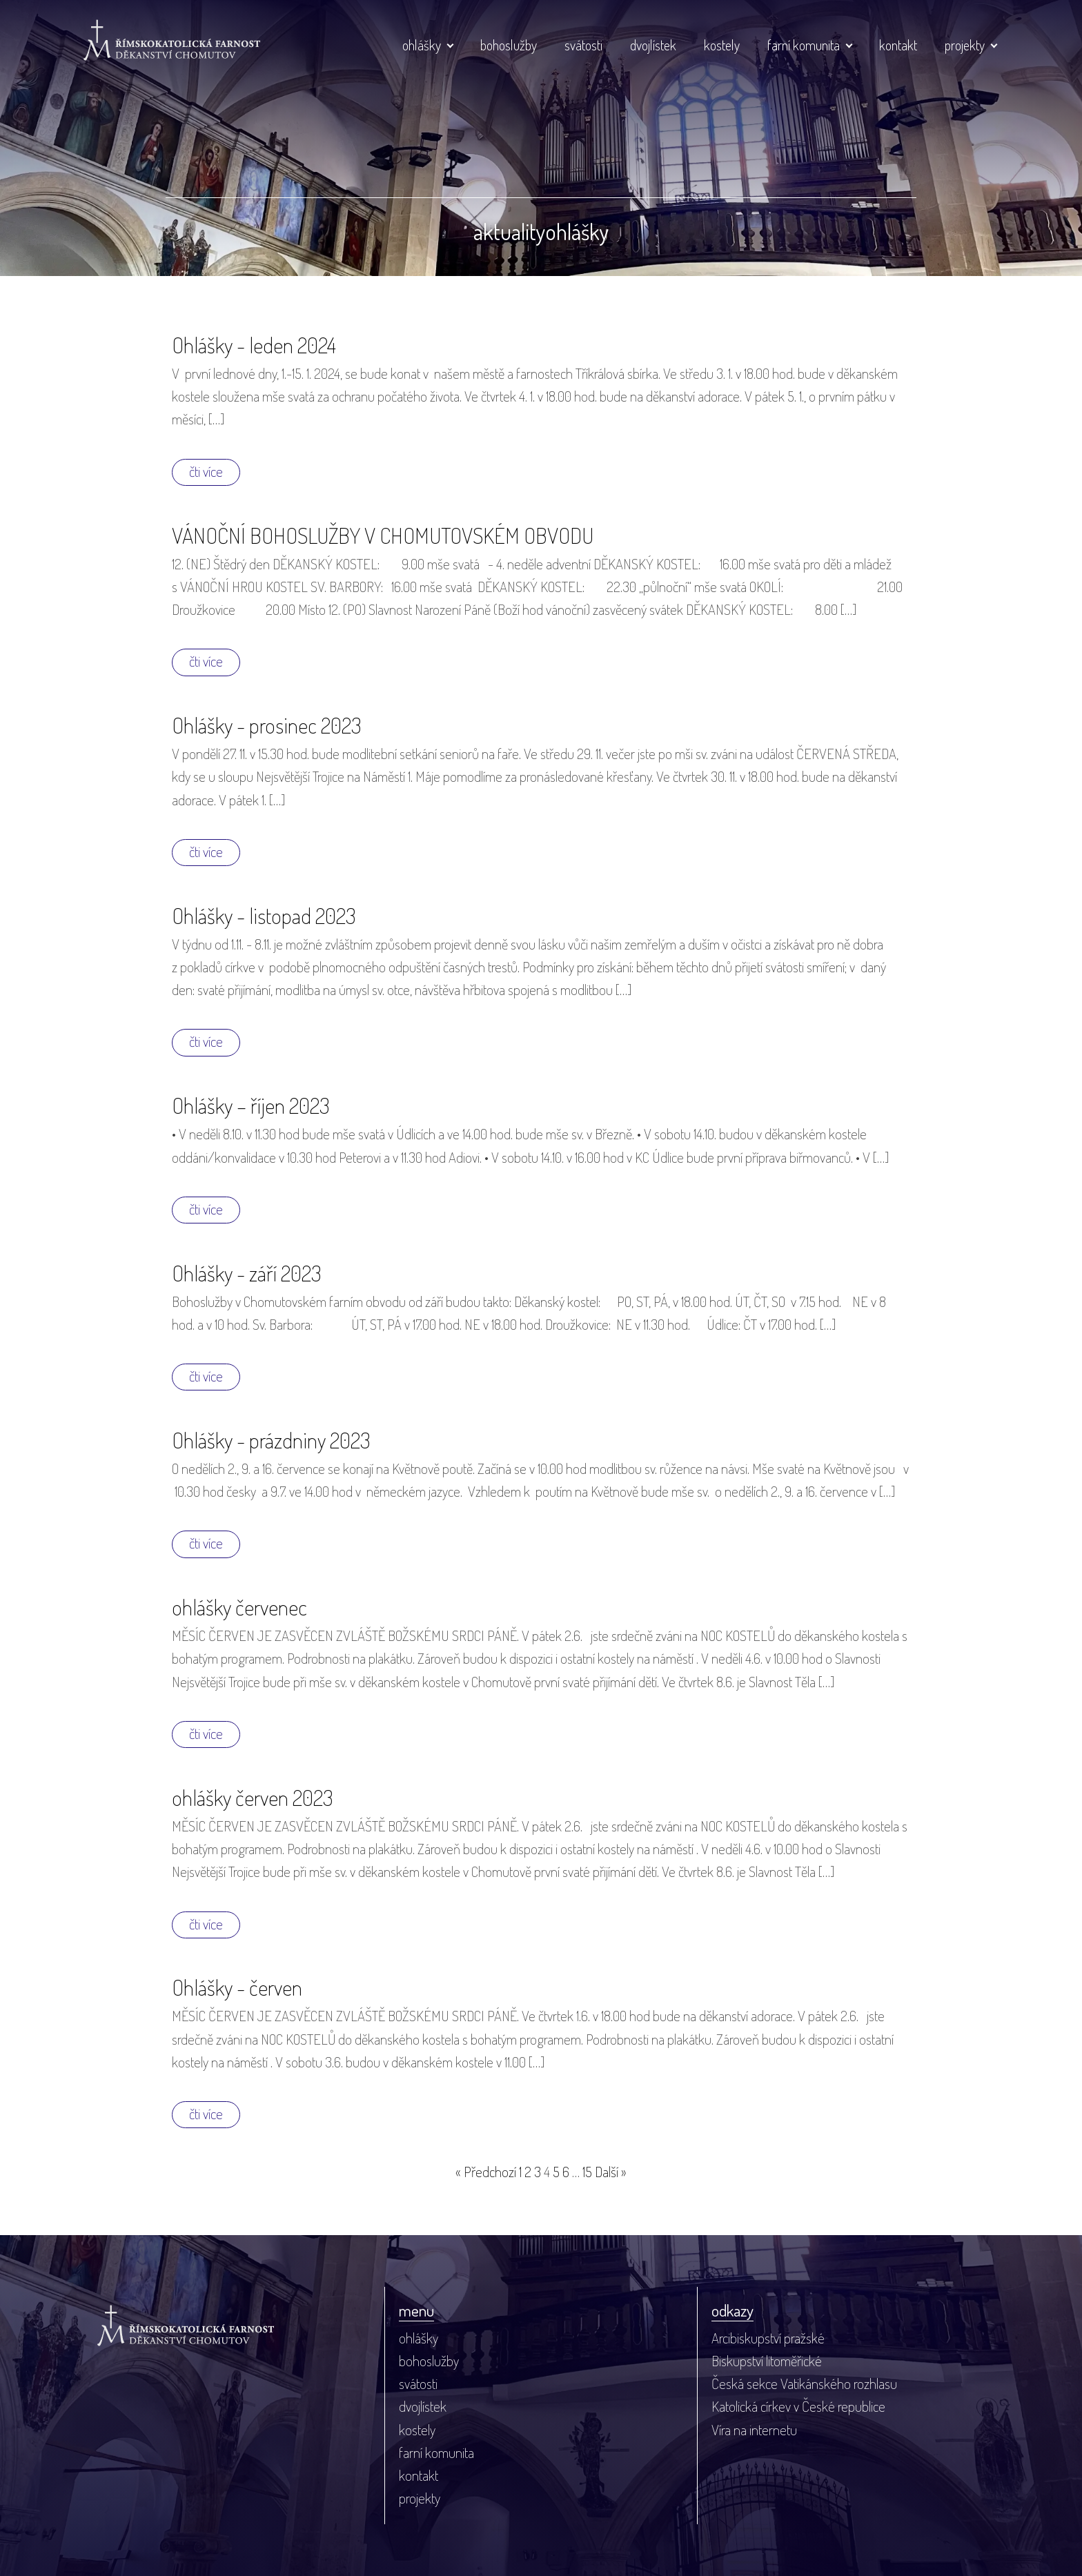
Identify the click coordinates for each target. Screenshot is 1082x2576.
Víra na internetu (754, 2430)
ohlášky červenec (239, 1606)
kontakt (898, 45)
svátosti (583, 45)
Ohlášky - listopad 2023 (263, 915)
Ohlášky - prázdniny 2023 (271, 1439)
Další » (611, 2172)
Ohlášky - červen (237, 1987)
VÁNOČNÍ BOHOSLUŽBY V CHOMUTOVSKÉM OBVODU (382, 535)
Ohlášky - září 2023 (246, 1272)
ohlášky (421, 45)
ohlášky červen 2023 (252, 1797)
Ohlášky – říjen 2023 (250, 1105)
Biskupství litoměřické (766, 2361)
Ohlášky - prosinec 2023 (266, 724)
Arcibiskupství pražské (768, 2338)
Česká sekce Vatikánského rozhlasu (804, 2383)
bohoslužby (508, 45)
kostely (722, 45)
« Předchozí (485, 2172)
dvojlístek (653, 45)
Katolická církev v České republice (798, 2406)
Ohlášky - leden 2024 (254, 344)
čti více (206, 471)
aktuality (509, 231)
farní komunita (803, 45)
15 (587, 2172)
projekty (965, 45)
